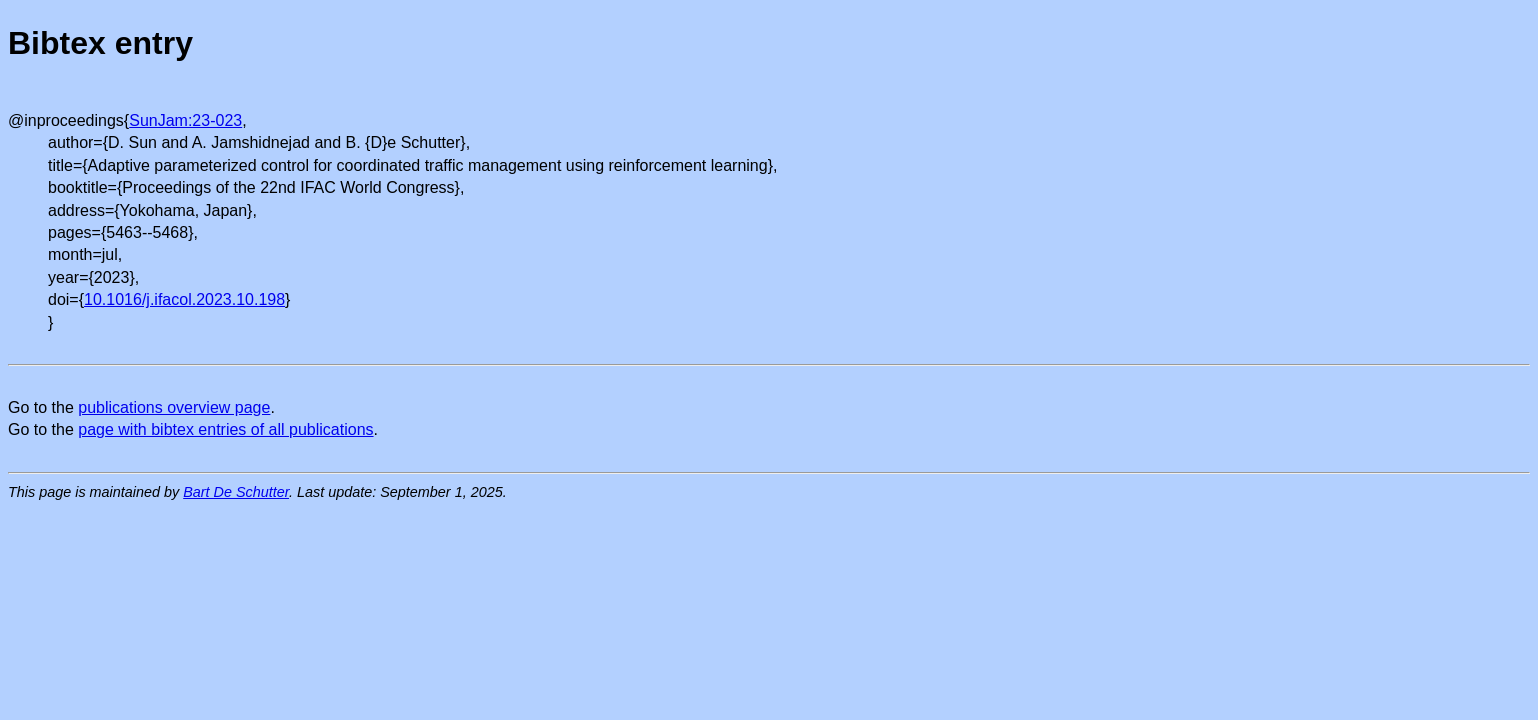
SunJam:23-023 (185, 120)
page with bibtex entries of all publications (225, 429)
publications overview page (174, 407)
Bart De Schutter (236, 492)
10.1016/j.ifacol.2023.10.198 (184, 299)
